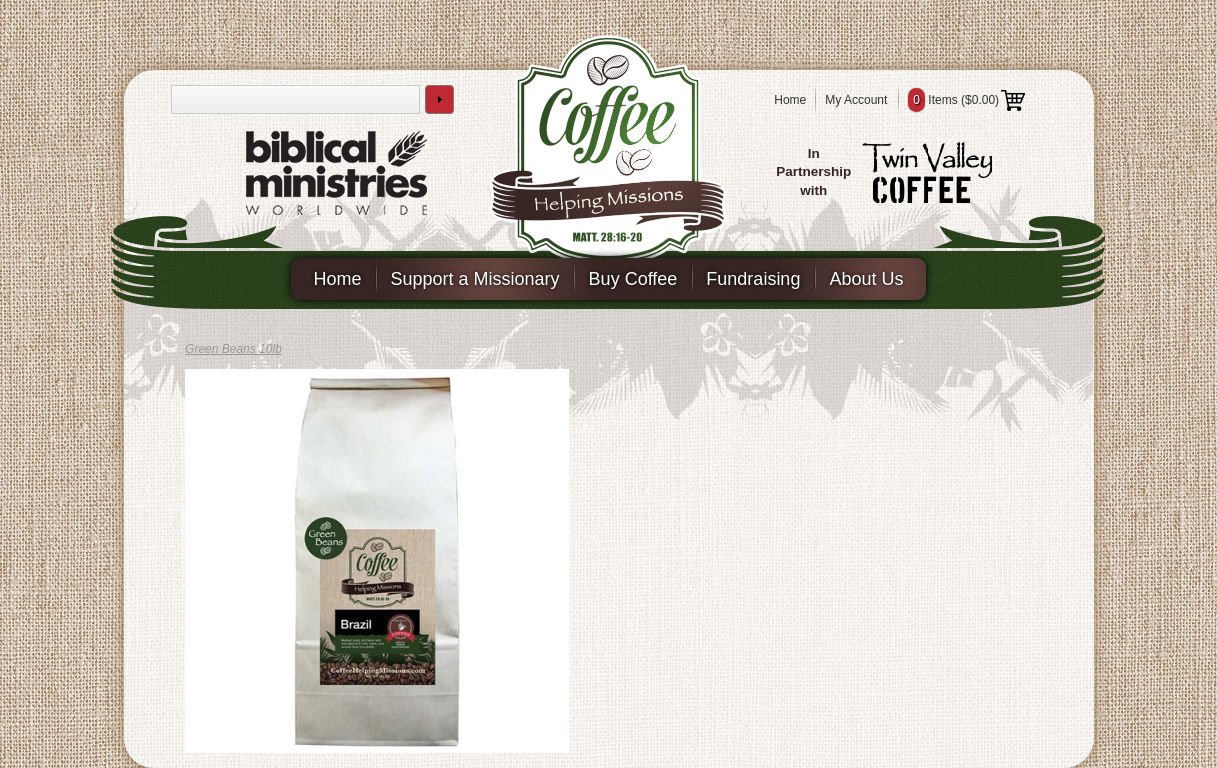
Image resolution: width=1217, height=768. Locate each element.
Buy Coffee (633, 279)
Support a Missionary (475, 279)
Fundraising (753, 279)
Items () (966, 100)
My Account (856, 100)
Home (790, 100)
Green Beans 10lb (233, 349)
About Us (866, 279)
